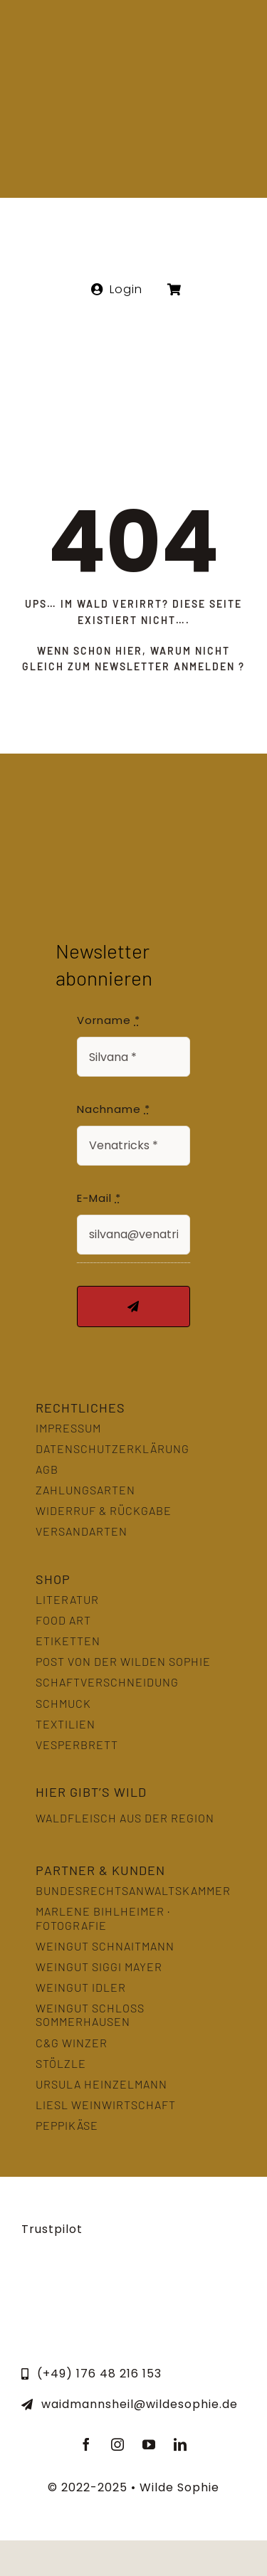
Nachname (113, 1109)
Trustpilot (52, 2229)
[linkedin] (181, 2444)
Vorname (108, 1020)
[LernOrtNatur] (55, 2282)
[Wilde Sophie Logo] (133, 27)
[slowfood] (133, 2282)
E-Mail (99, 1198)
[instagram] (118, 2444)
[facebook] (87, 2444)
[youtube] (149, 2444)
